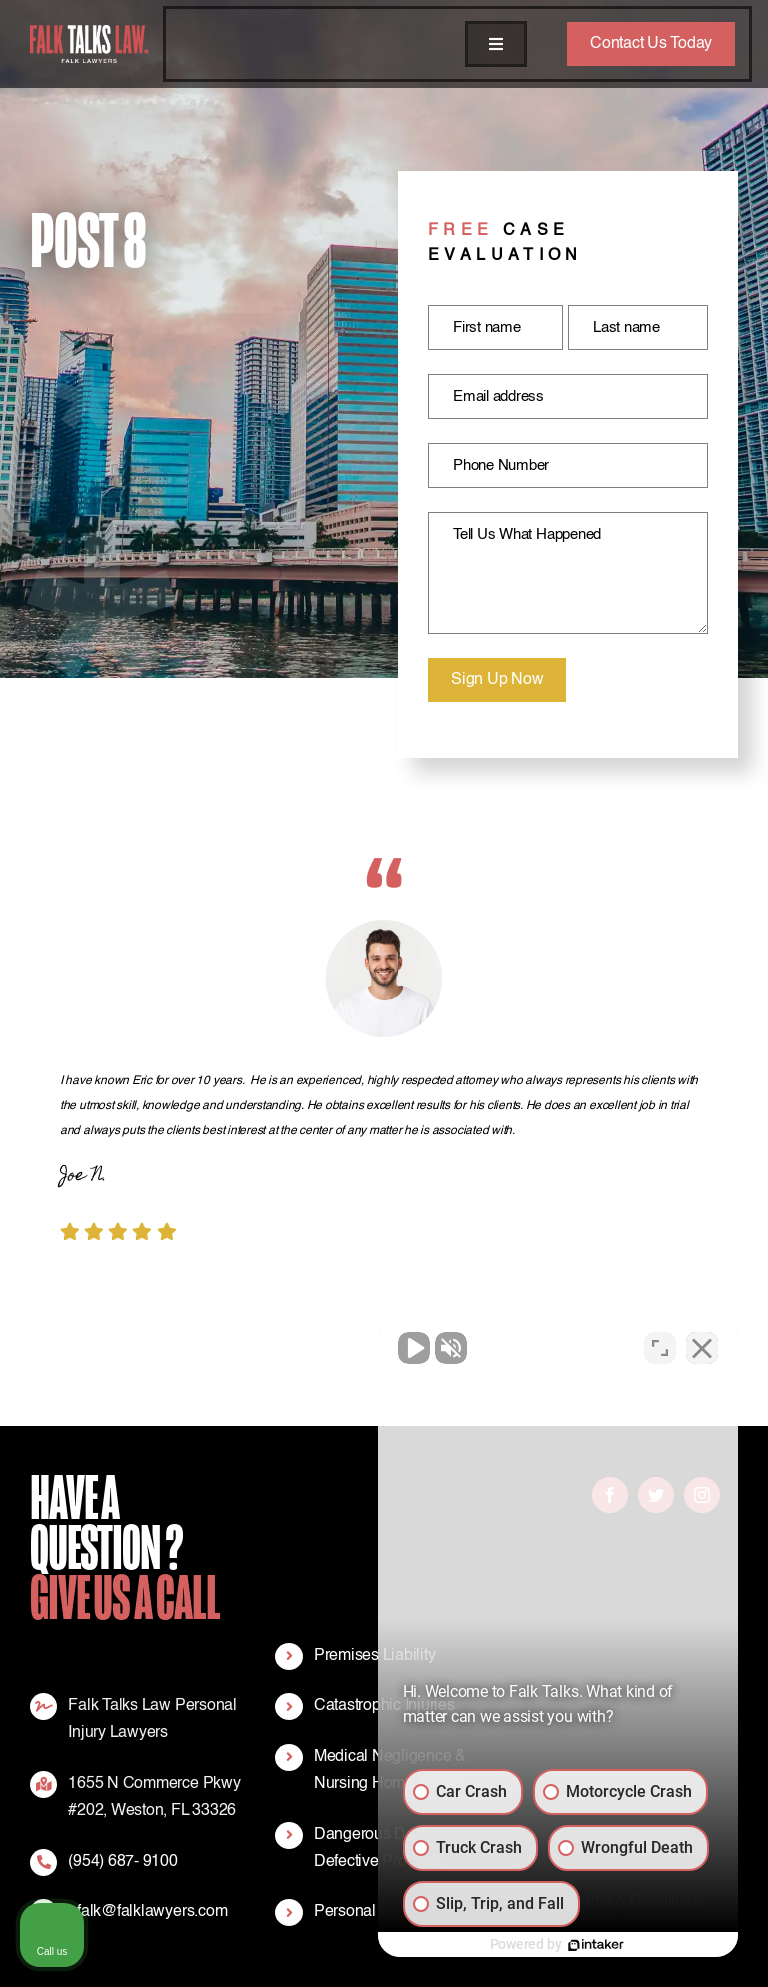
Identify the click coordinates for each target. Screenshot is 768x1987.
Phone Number (501, 465)
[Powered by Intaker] (596, 1945)
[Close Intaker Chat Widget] (702, 1348)
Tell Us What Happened (527, 534)
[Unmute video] (414, 1348)
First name (487, 327)
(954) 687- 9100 (122, 1862)
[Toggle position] (660, 1348)
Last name (626, 327)
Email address (498, 396)
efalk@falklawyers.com (147, 1912)
